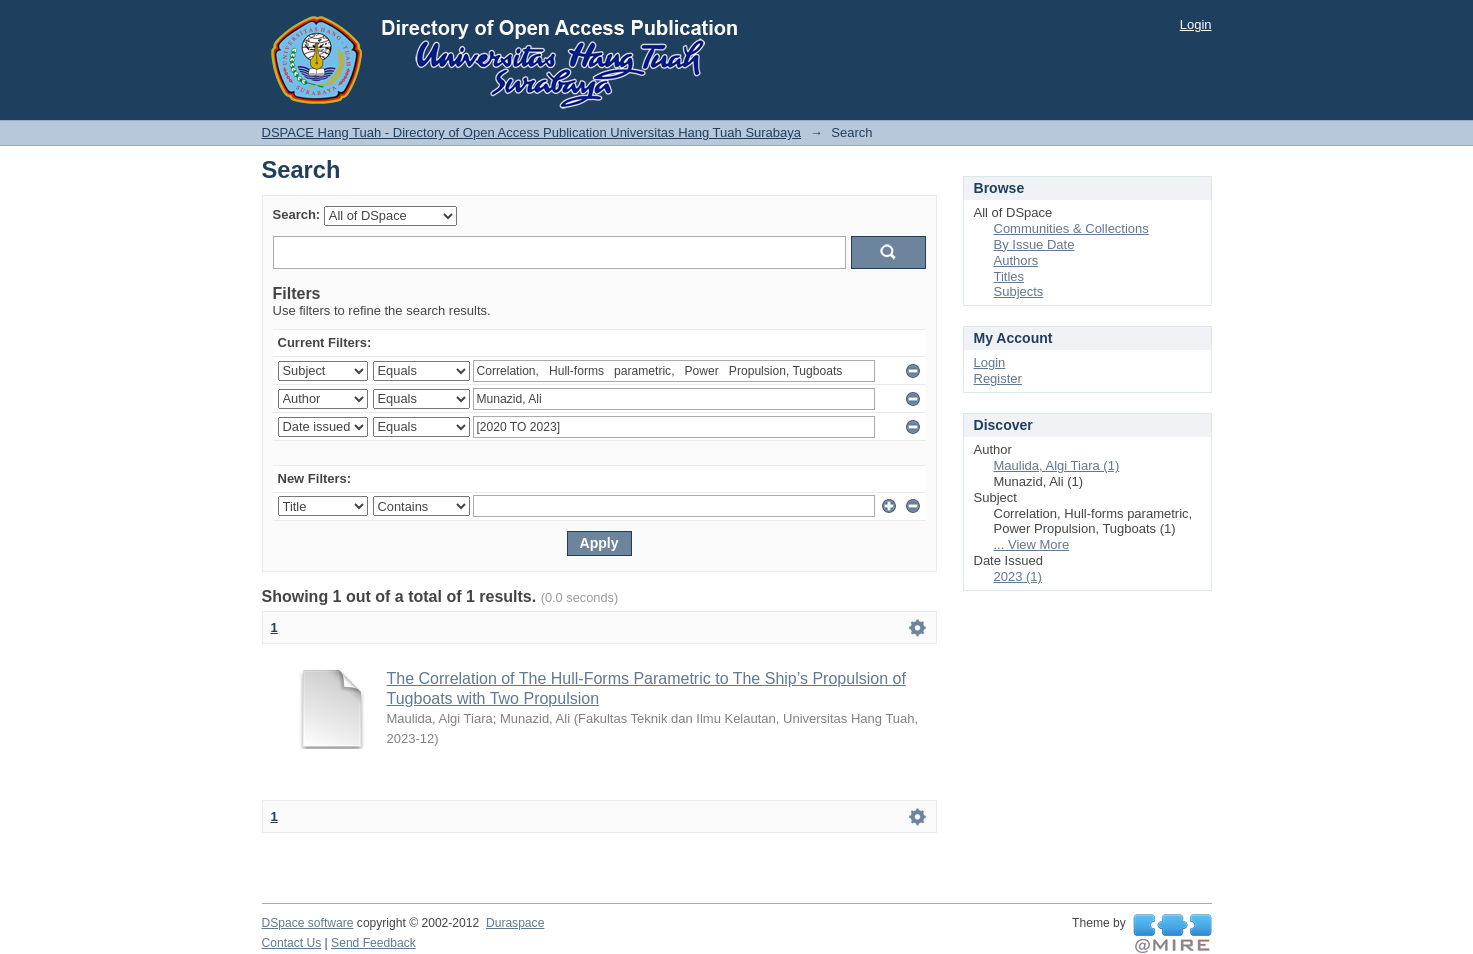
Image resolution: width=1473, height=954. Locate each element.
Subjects (1019, 291)
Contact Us (292, 943)
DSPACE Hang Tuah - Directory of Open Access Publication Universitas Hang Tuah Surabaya (532, 132)
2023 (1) (1018, 576)
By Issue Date (1034, 244)
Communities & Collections (1071, 228)
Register (998, 378)
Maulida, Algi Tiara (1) (1057, 465)
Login (1196, 24)
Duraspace (515, 923)
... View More (1032, 544)
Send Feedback (373, 943)
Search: (297, 214)
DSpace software (308, 923)
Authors (1016, 260)
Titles (1009, 276)
